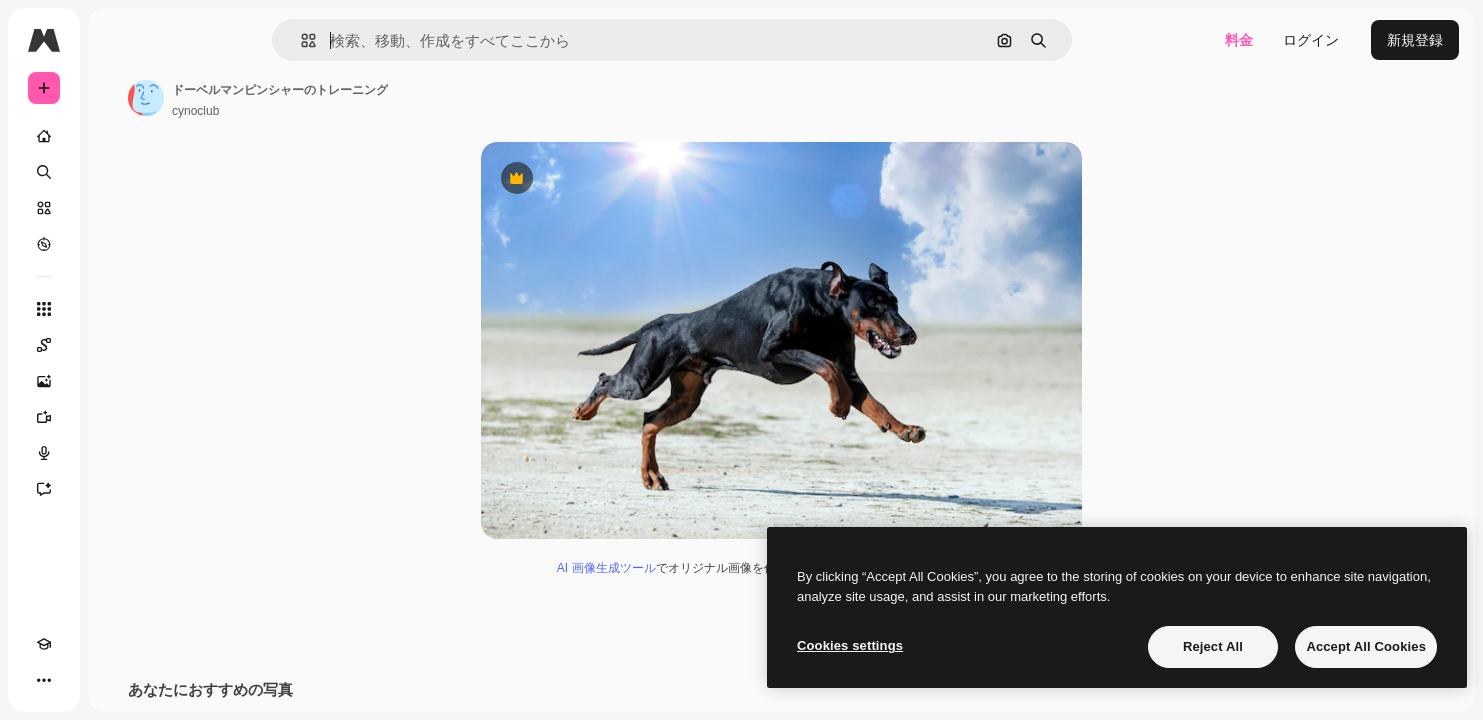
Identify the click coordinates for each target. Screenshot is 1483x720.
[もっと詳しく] (120, 244)
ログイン (1311, 40)
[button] (376, 40)
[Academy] (44, 680)
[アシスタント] (120, 489)
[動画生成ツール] (120, 417)
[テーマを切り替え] (80, 680)
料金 (1239, 40)
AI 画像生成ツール (682, 571)
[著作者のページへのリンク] (298, 98)
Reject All (1213, 646)
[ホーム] (120, 136)
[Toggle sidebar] (196, 40)
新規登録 (1415, 40)
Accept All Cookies (1366, 646)
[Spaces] (120, 345)
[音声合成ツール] (120, 453)
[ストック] (120, 208)
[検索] (120, 172)
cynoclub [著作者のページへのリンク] (347, 111)
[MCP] (116, 680)
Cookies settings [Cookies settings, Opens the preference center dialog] (850, 645)
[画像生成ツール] (120, 381)
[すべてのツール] (120, 309)
